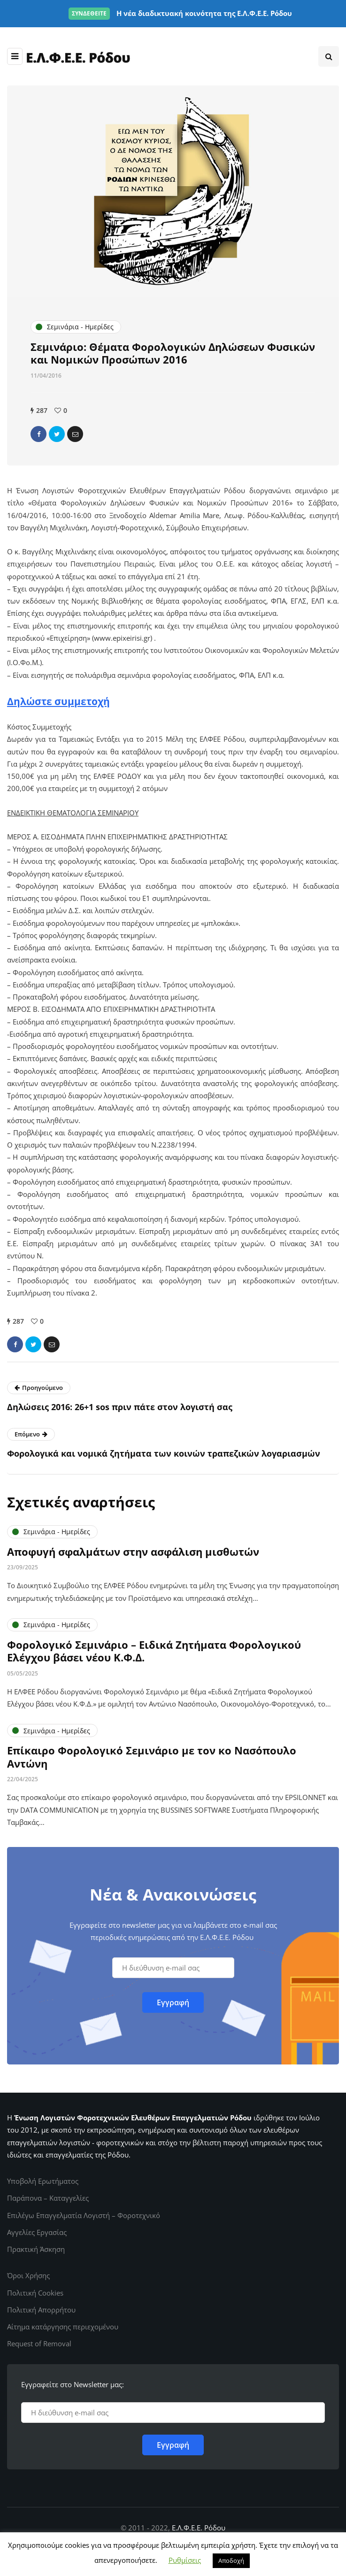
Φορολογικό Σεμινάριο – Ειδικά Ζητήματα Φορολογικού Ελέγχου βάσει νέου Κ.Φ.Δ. (154, 1654)
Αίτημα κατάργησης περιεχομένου (62, 2326)
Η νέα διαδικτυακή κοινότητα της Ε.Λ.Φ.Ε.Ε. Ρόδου (180, 13)
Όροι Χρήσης (28, 2275)
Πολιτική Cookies (35, 2292)
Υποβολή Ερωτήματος (42, 2181)
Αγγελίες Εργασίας (37, 2232)
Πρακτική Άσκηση (36, 2249)
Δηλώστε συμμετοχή (58, 701)
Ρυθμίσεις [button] (185, 2560)
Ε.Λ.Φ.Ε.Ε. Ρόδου (198, 2527)
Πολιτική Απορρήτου (41, 2309)
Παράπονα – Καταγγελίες (48, 2198)
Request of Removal (39, 2343)
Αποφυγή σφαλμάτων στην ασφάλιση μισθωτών (133, 1555)
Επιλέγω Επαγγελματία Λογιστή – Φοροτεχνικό (83, 2215)
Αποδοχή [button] (231, 2560)
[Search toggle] (328, 56)
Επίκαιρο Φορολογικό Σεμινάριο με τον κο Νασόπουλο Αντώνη (151, 1760)
